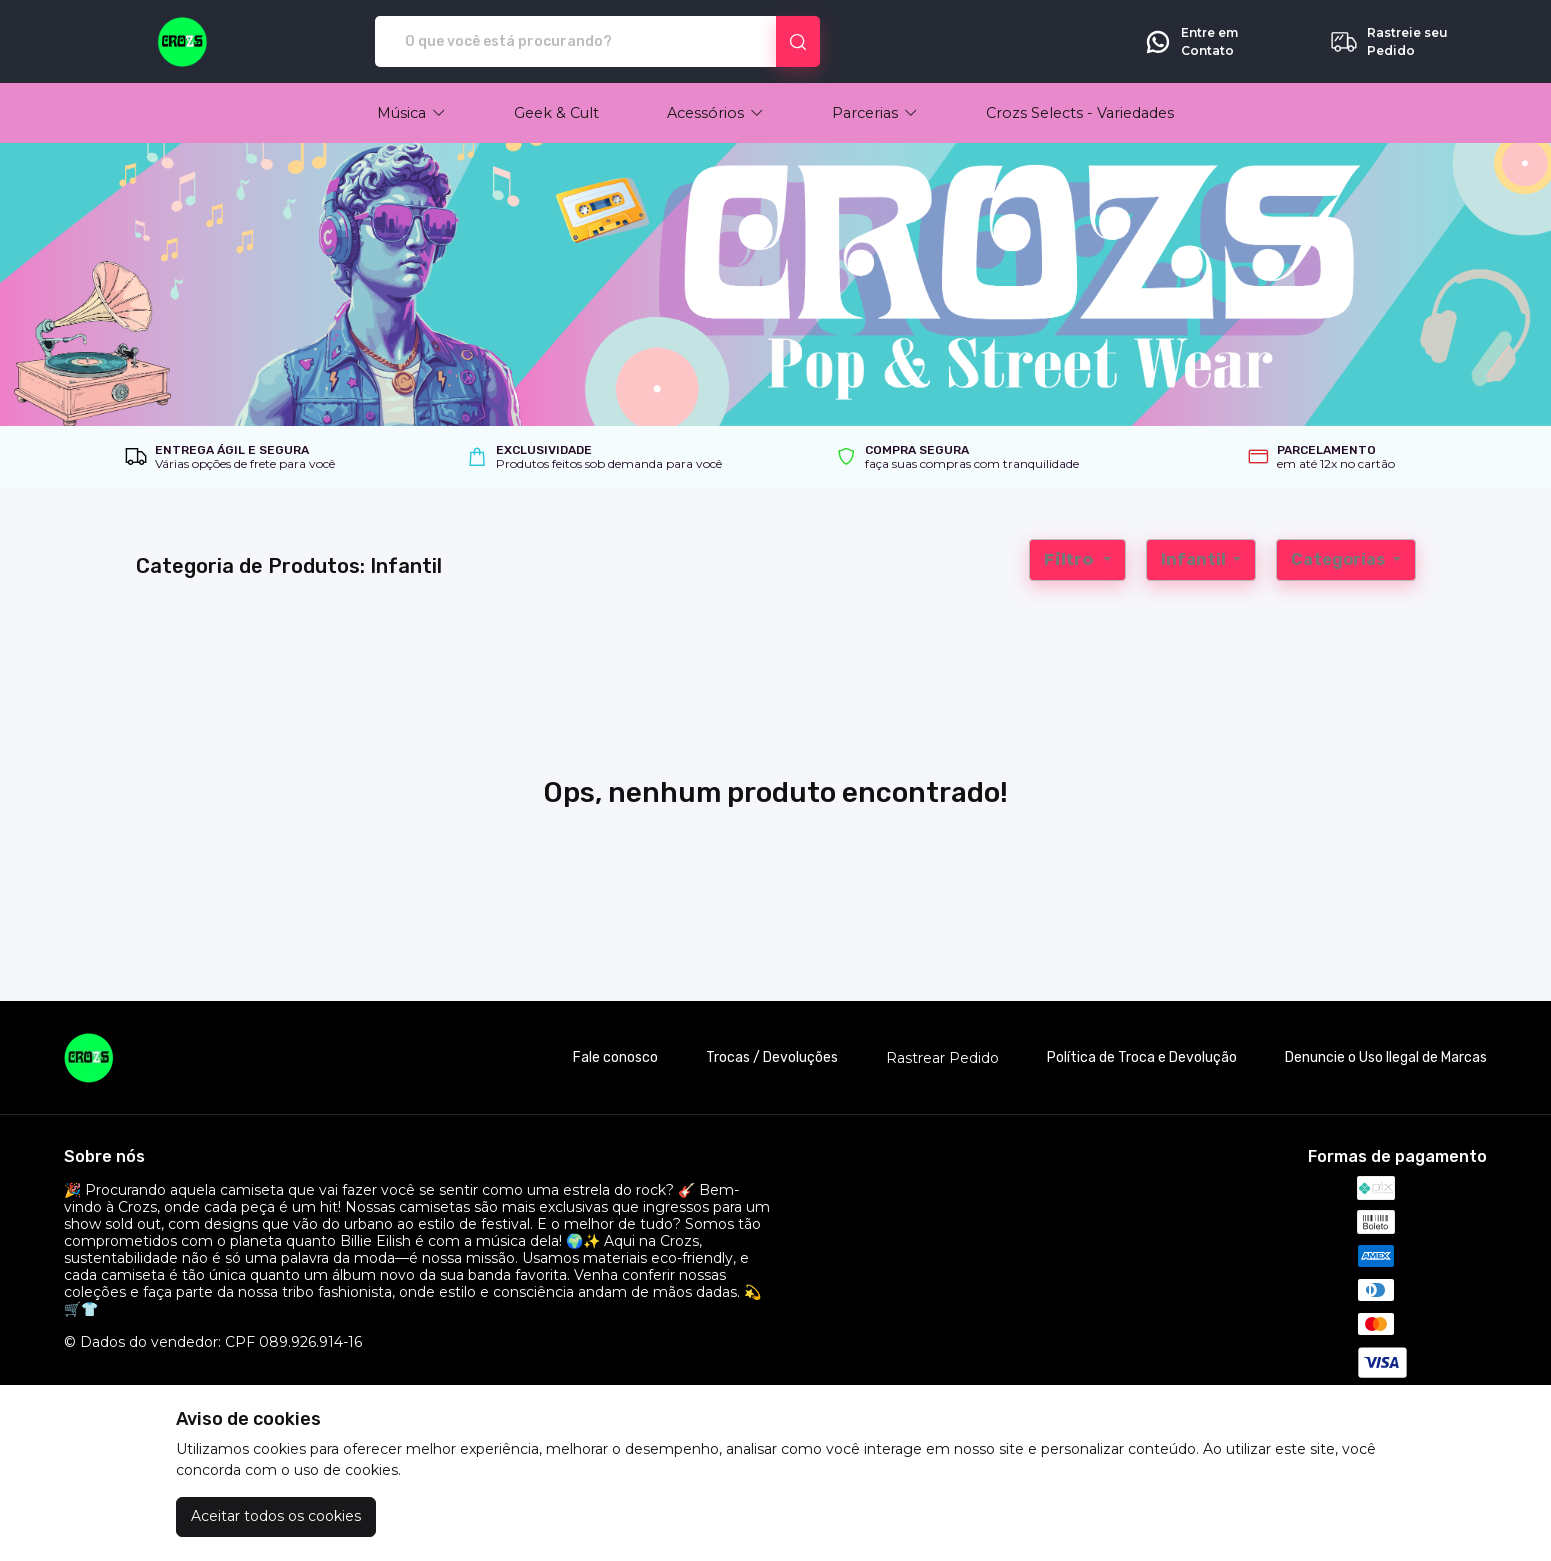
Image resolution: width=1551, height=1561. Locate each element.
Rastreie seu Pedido (1388, 42)
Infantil (1195, 559)
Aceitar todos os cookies (276, 1516)
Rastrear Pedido (942, 1058)
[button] (411, 113)
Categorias (1339, 559)
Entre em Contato (1190, 42)
